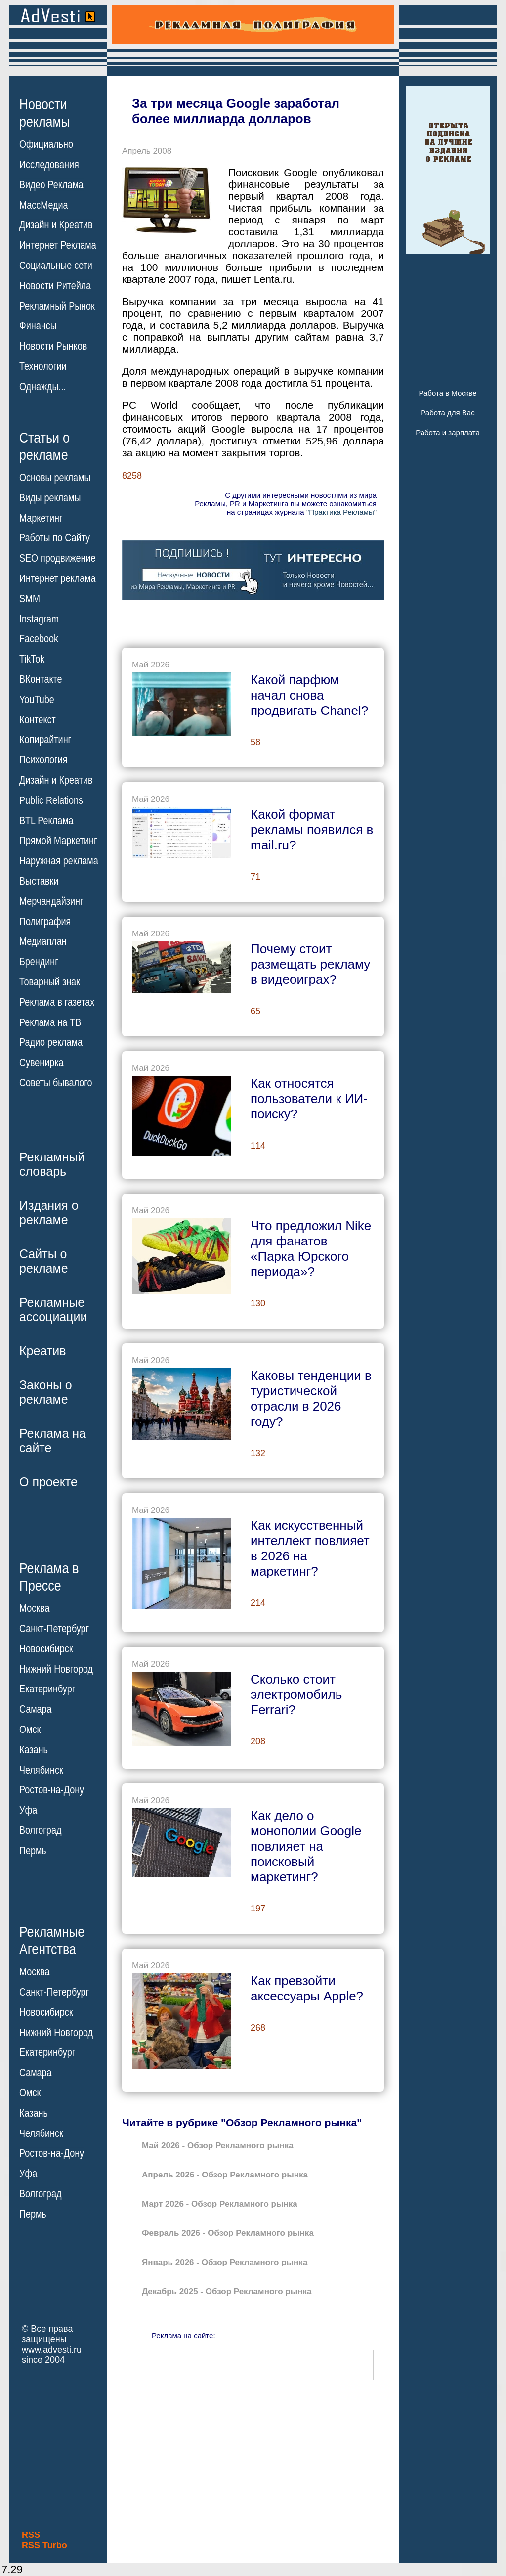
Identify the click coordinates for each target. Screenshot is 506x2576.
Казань (33, 1750)
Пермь (32, 1851)
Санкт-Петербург (54, 1629)
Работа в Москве (447, 393)
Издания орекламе (49, 1213)
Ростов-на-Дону (51, 1790)
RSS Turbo (44, 2545)
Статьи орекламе (44, 445)
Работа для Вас (447, 412)
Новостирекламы (44, 113)
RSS (31, 2535)
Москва (34, 1608)
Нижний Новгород (56, 1669)
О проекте (48, 1482)
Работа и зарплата (448, 432)
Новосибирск (46, 1649)
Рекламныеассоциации (53, 1309)
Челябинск (41, 1770)
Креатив (42, 1351)
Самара (35, 1709)
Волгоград (40, 1830)
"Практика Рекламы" (341, 512)
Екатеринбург (47, 1689)
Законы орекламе (45, 1392)
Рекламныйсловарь (51, 1164)
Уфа (28, 1810)
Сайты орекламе (43, 1261)
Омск (30, 1729)
